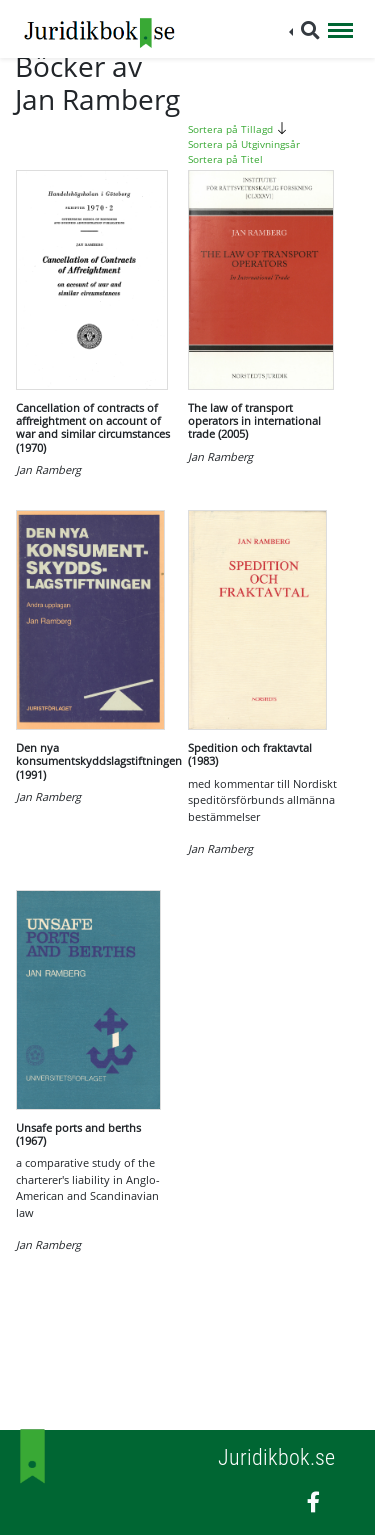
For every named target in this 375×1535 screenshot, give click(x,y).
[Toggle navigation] (340, 32)
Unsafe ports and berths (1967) (78, 1134)
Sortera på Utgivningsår (244, 144)
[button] (304, 30)
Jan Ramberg (48, 469)
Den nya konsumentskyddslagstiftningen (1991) (99, 760)
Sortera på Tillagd (240, 129)
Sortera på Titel (225, 159)
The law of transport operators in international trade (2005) (254, 420)
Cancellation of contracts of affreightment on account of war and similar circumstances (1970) (93, 427)
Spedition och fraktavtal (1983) (250, 754)
